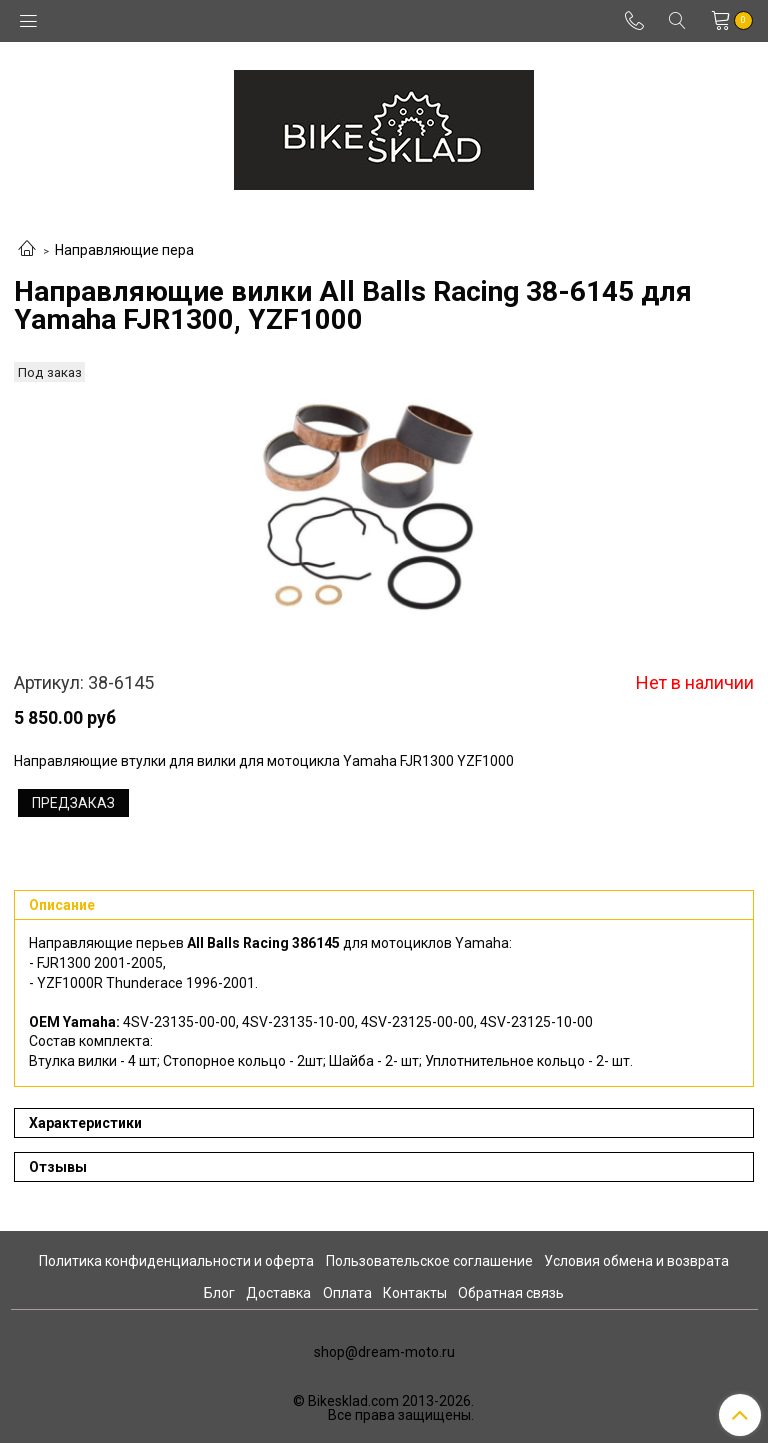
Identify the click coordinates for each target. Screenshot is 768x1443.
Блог (219, 1293)
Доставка (278, 1293)
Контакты (415, 1293)
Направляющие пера (124, 250)
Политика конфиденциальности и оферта (176, 1261)
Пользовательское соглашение (429, 1261)
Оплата (347, 1293)
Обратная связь (511, 1293)
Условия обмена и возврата (636, 1261)
